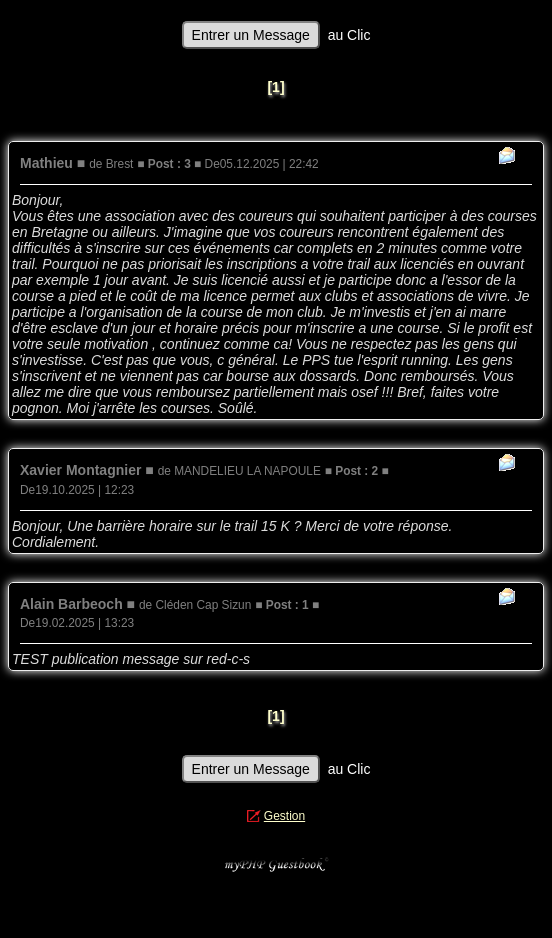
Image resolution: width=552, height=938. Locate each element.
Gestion (284, 816)
